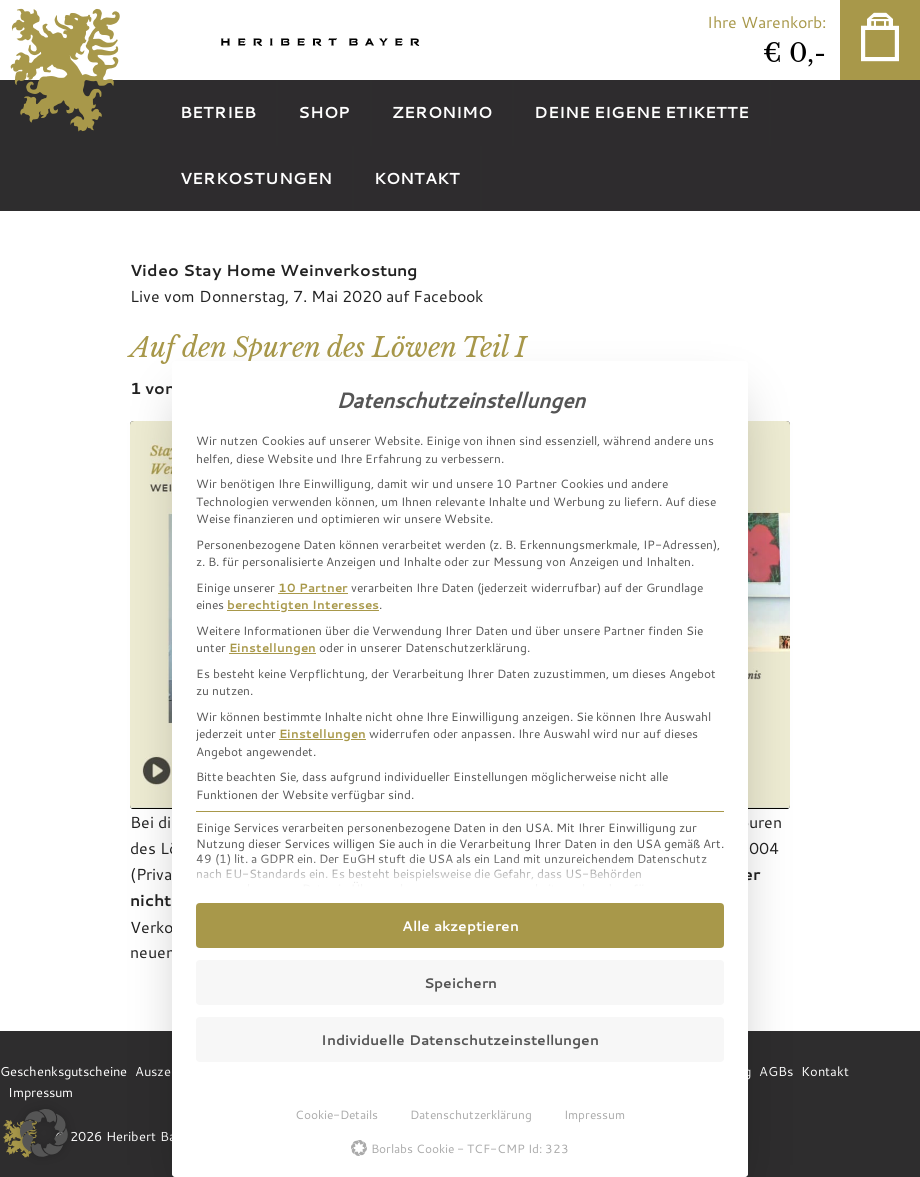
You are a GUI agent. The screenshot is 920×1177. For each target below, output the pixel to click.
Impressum (594, 1114)
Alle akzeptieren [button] (460, 925)
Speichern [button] (460, 982)
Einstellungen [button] (272, 647)
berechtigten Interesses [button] (303, 604)
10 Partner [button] (313, 587)
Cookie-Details (336, 1114)
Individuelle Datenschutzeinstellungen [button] (460, 1039)
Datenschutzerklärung (471, 1114)
